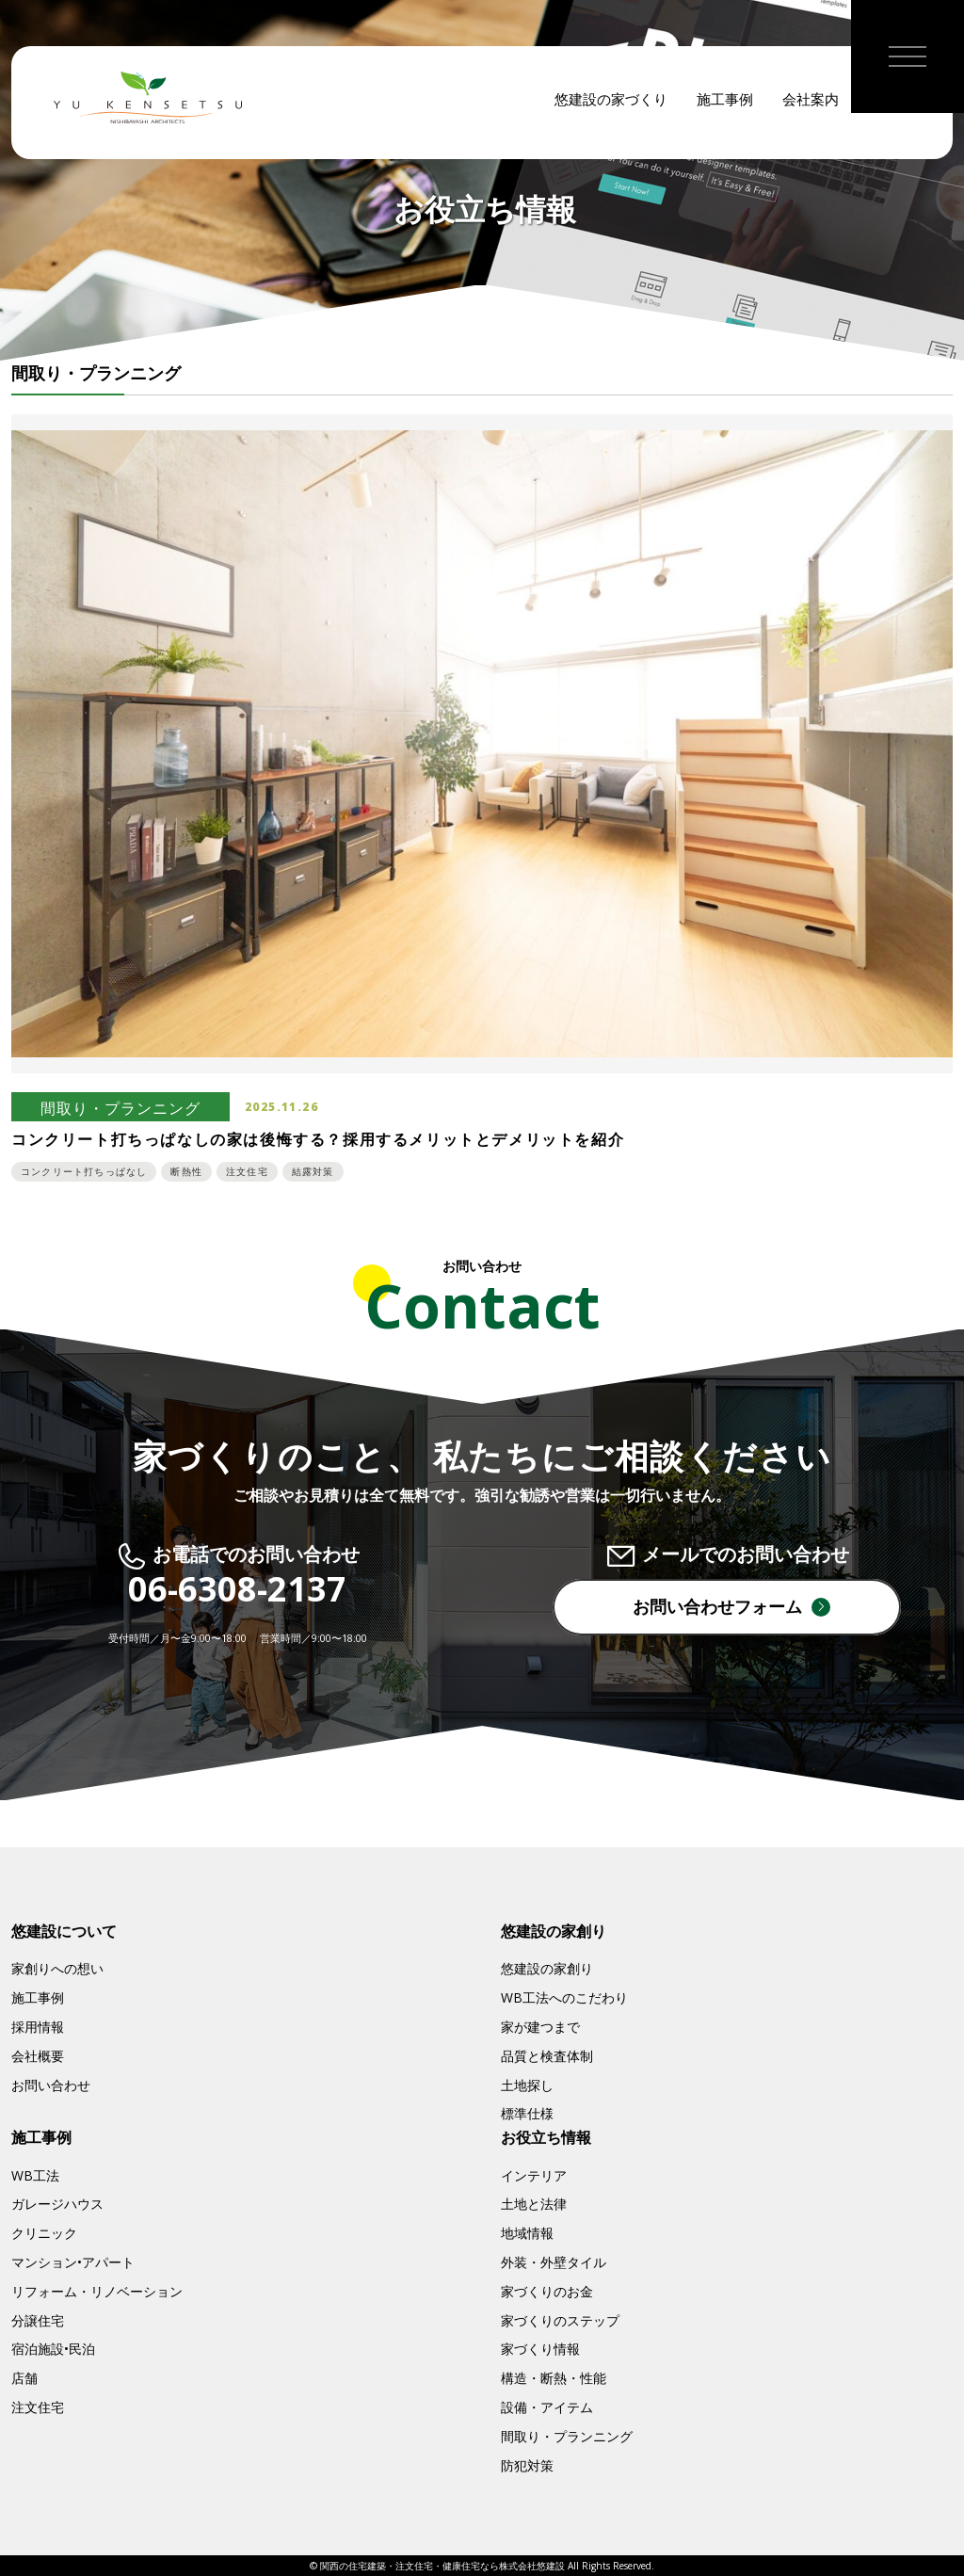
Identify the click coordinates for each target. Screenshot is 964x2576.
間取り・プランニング (567, 2436)
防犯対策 (527, 2465)
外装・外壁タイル (553, 2262)
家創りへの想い (57, 1968)
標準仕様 (527, 2113)
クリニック (44, 2233)
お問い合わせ (50, 2085)
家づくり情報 (540, 2349)
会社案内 (810, 103)
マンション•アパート (73, 2262)
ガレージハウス (57, 2204)
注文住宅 (37, 2407)
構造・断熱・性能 (553, 2378)
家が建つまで (540, 2027)
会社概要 (37, 2056)
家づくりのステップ (560, 2320)
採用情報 (37, 2027)
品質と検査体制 (547, 2056)
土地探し (527, 2085)
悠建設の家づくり (610, 103)
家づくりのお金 (547, 2291)
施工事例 (725, 103)
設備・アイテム (547, 2407)
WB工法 (35, 2175)
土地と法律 (534, 2204)
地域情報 (527, 2233)
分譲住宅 (37, 2320)
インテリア (534, 2175)
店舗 (24, 2378)
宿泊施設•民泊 (53, 2349)
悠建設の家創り (547, 1968)
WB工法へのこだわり (564, 1997)
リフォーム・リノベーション (97, 2291)
